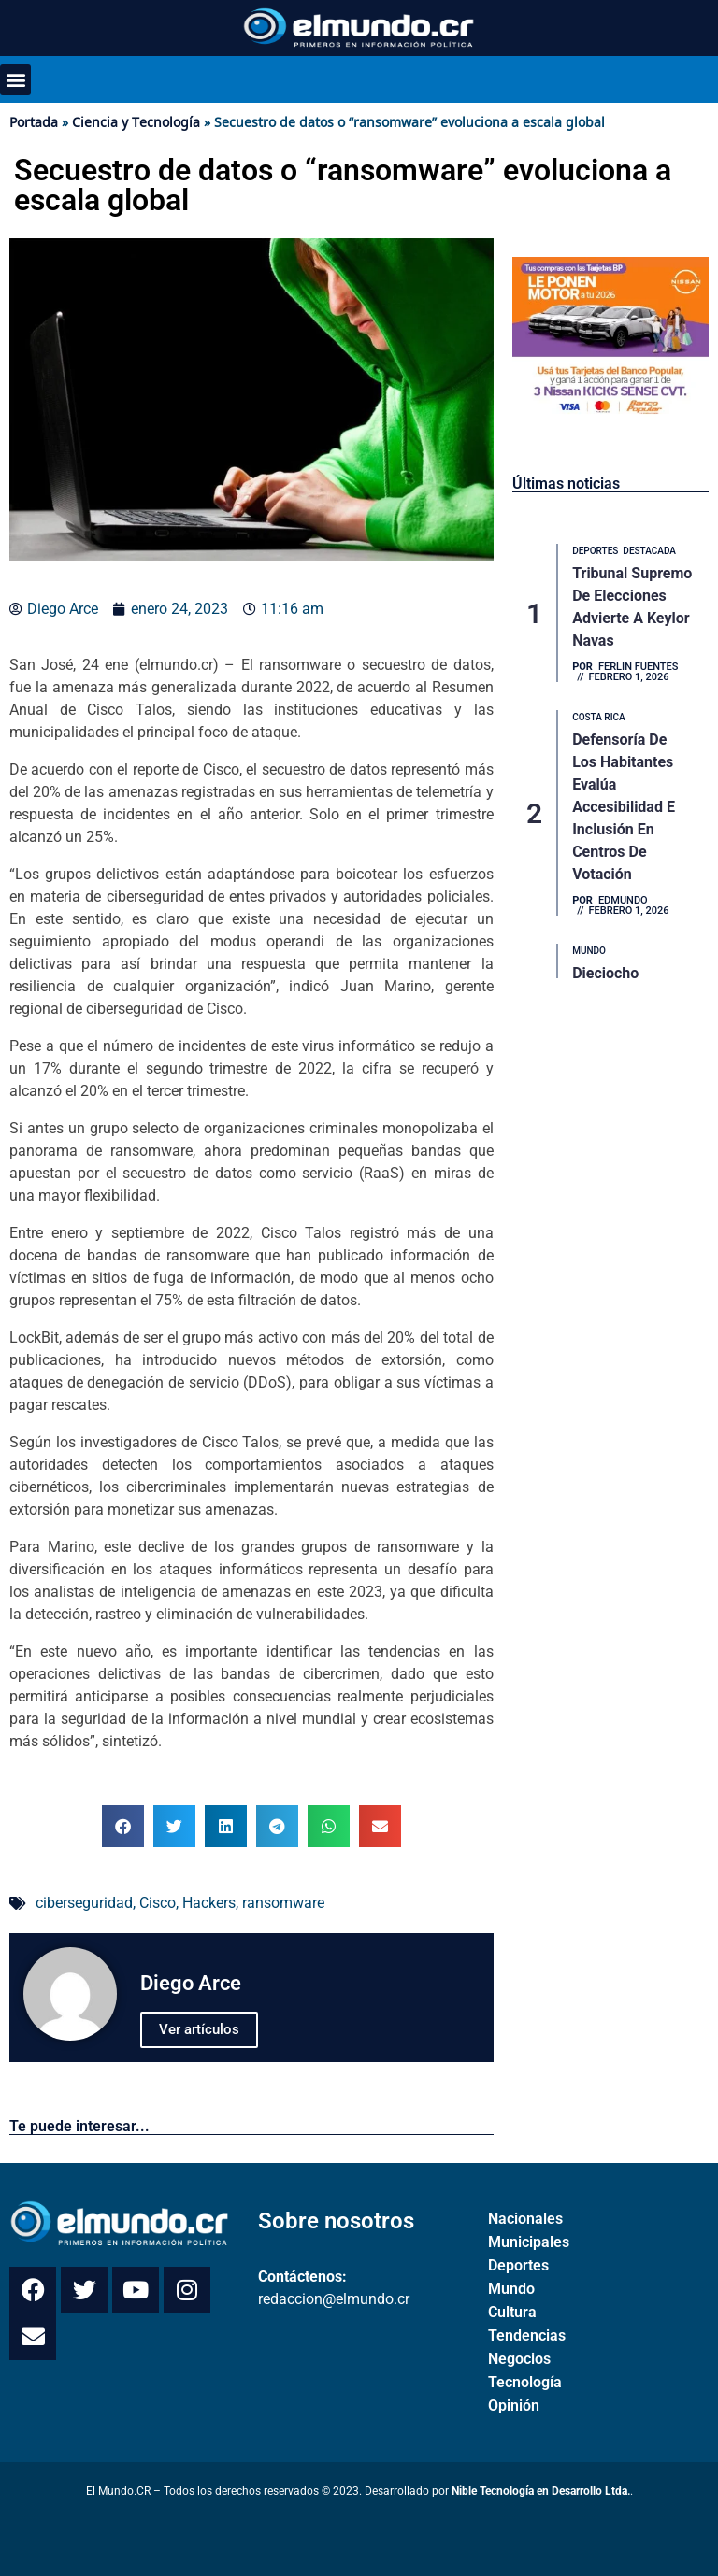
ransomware (283, 1903)
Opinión (513, 2405)
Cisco (157, 1903)
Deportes (518, 2265)
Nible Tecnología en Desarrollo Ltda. (541, 2491)
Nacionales (525, 2218)
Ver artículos (199, 2029)
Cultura (512, 2312)
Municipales (528, 2242)
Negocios (519, 2359)
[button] (15, 79)
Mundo (511, 2289)
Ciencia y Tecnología (136, 122)
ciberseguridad (84, 1903)
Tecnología (525, 2382)
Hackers (209, 1903)
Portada (33, 122)
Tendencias (527, 2335)
